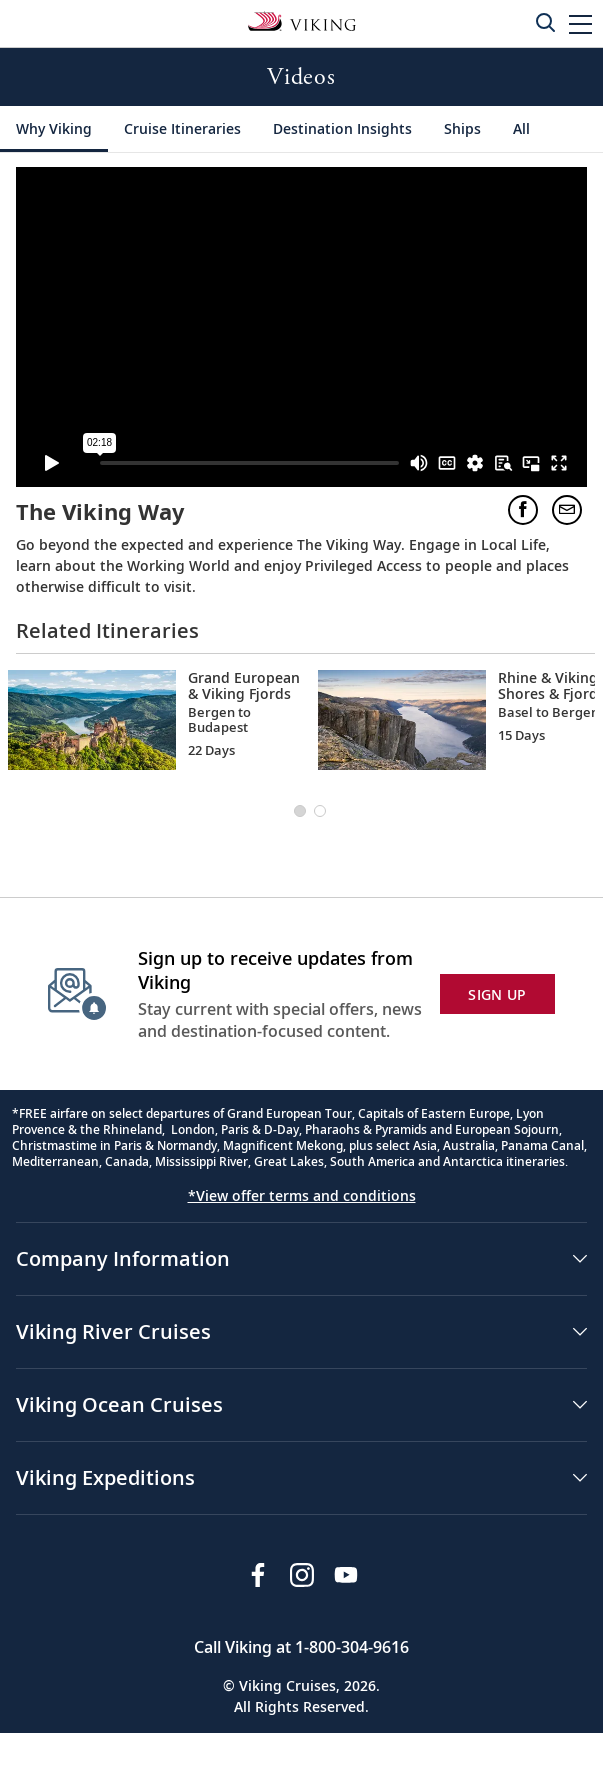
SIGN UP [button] (497, 994)
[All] (521, 129)
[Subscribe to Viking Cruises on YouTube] (346, 1575)
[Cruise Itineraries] (182, 129)
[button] (580, 23)
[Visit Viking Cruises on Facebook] (258, 1575)
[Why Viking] (54, 129)
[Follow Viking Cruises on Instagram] (302, 1575)
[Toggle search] (545, 22)
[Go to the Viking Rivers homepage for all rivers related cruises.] (302, 20)
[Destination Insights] (342, 129)
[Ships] (462, 129)
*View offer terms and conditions (302, 1195)
